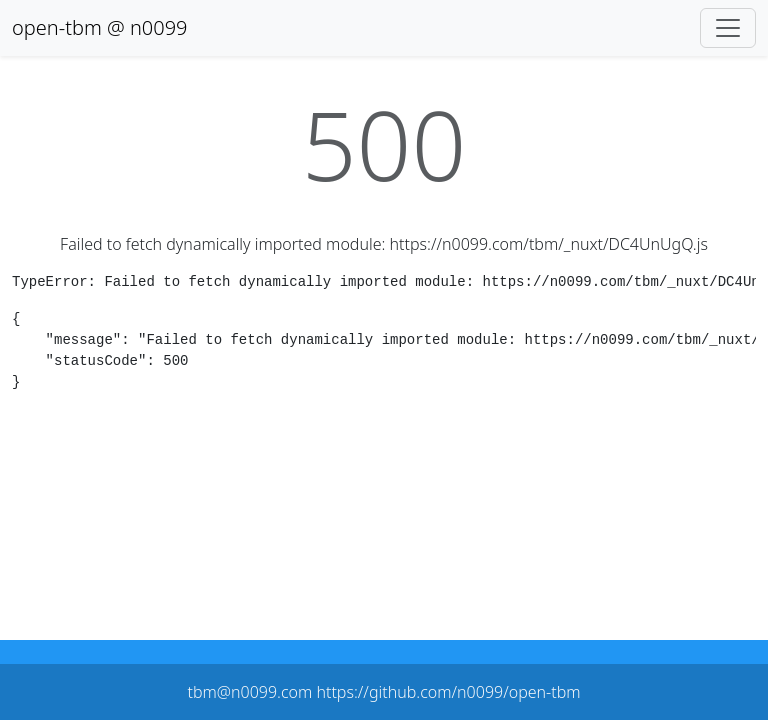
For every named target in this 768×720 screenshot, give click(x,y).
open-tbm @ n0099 (100, 27)
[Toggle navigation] (728, 28)
